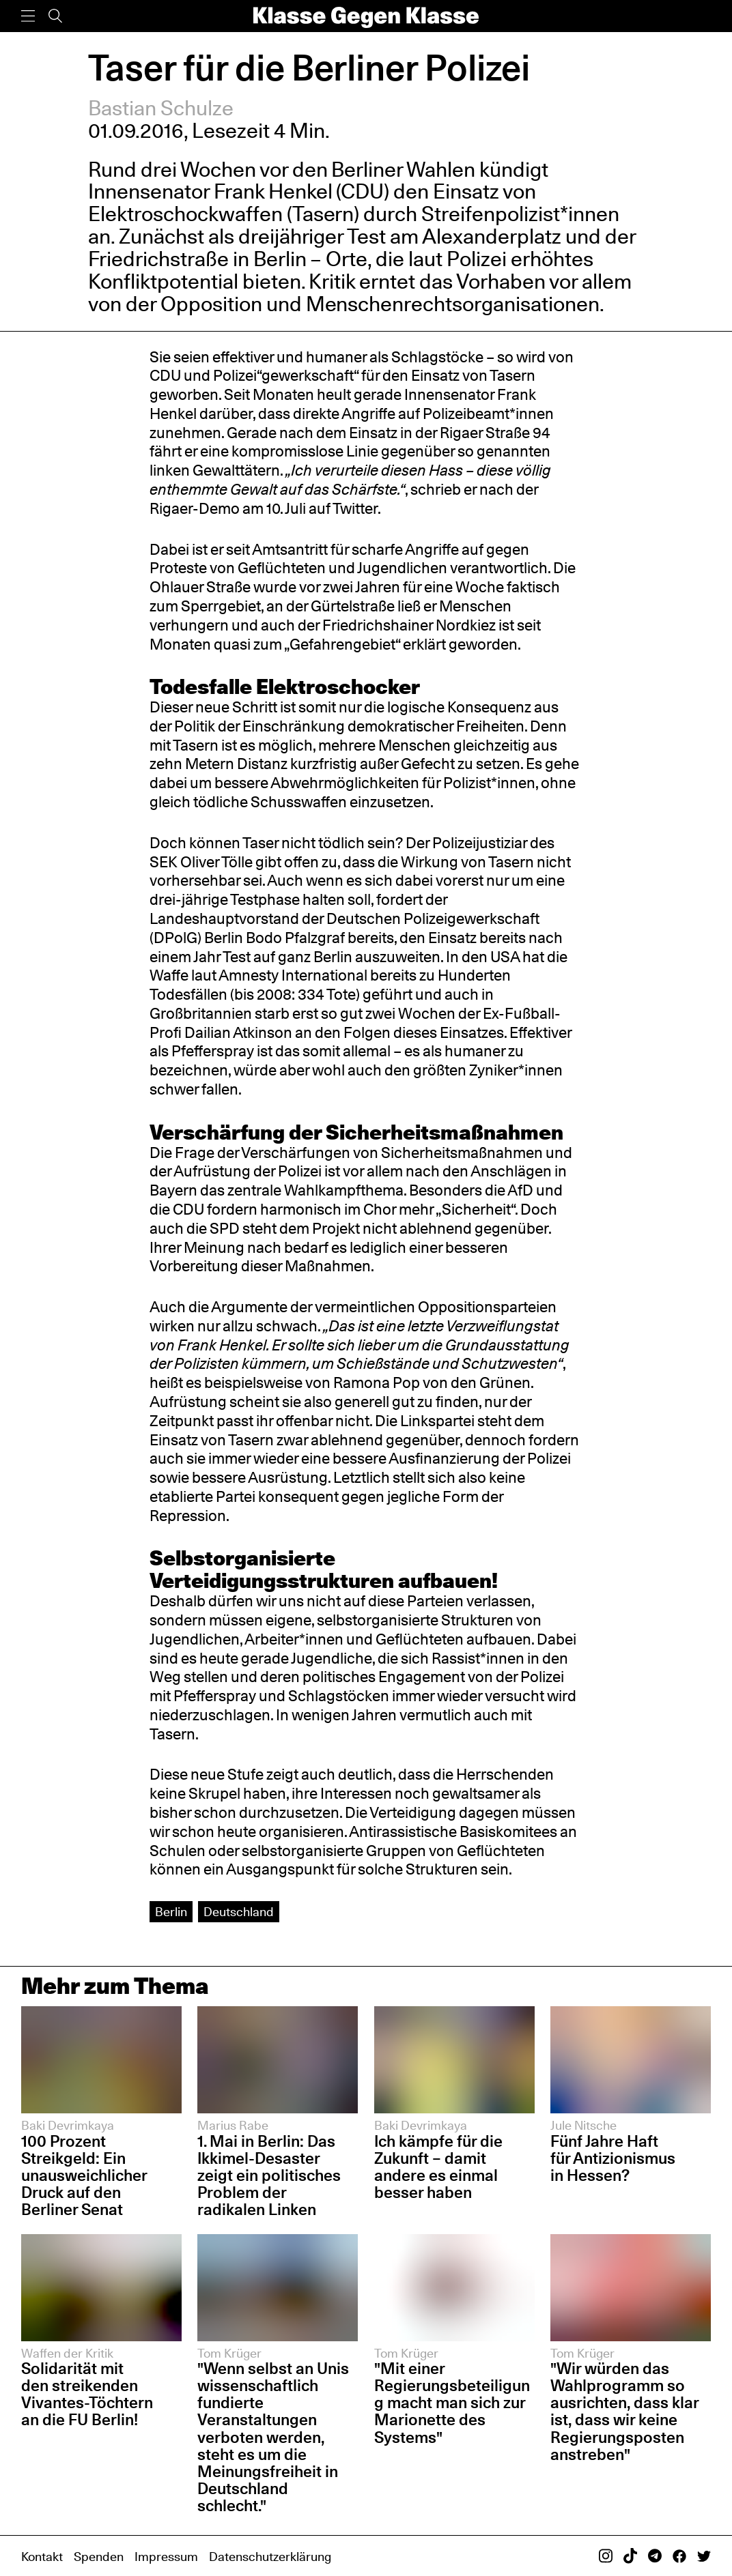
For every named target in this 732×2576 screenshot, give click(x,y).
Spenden (99, 2556)
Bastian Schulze (161, 108)
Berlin (171, 1911)
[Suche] (55, 16)
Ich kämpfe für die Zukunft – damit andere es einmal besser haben (438, 2166)
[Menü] (28, 16)
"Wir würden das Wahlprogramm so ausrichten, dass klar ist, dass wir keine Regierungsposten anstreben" (624, 2411)
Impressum (166, 2556)
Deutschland (238, 1911)
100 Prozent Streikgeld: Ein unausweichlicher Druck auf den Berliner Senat (84, 2175)
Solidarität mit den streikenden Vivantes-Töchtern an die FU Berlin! (87, 2394)
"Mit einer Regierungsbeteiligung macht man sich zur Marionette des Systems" (452, 2402)
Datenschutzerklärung (270, 2556)
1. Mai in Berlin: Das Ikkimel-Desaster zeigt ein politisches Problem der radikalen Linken (269, 2175)
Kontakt (42, 2556)
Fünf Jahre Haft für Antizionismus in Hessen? (612, 2158)
